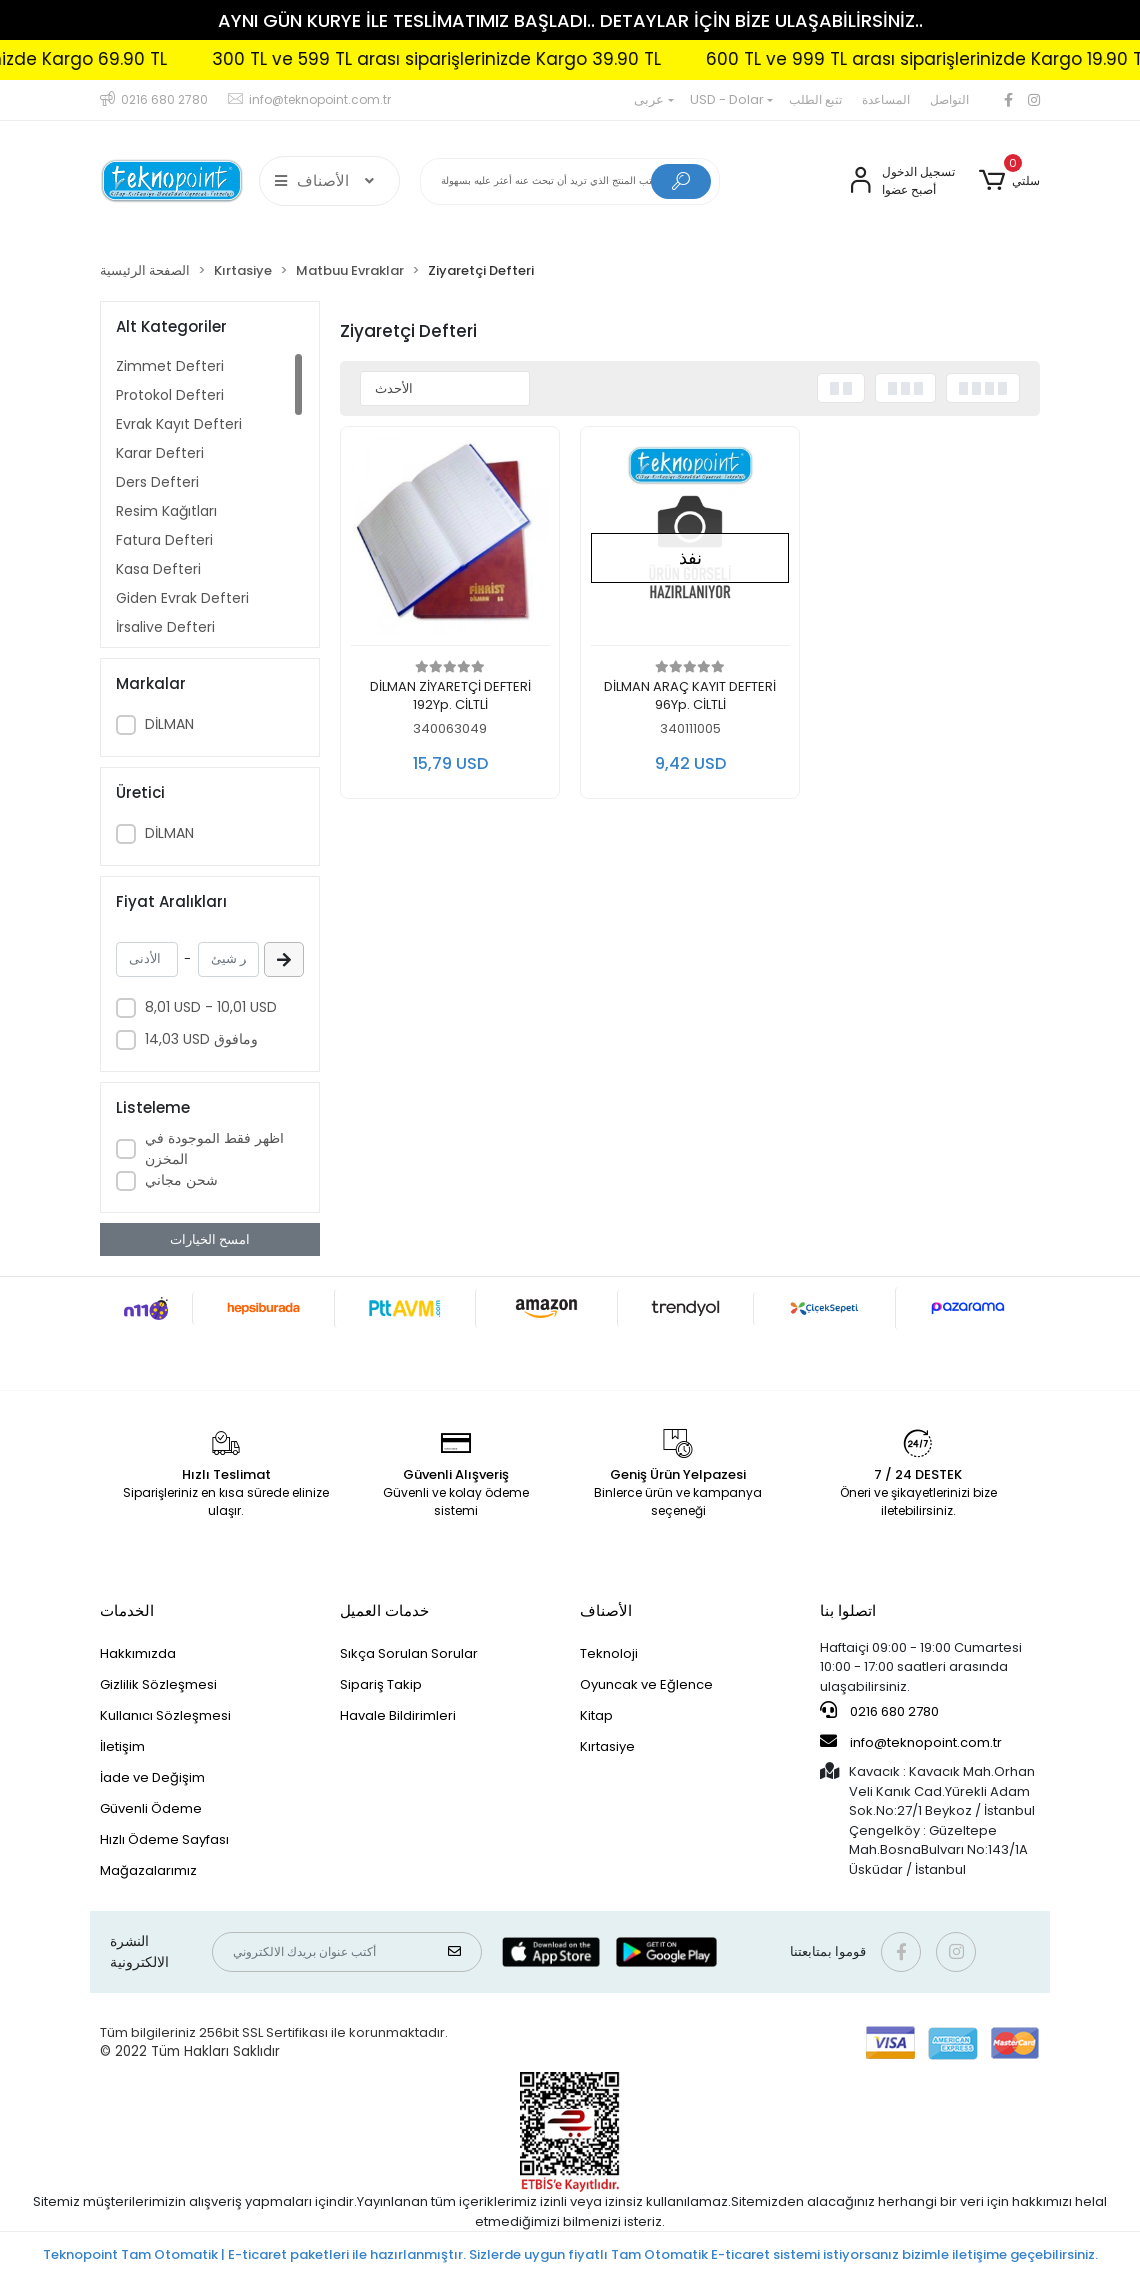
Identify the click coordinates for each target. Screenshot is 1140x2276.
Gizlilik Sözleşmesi (158, 1684)
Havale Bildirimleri (398, 1715)
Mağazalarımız (148, 1870)
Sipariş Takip (381, 1684)
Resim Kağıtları (166, 511)
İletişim (122, 1746)
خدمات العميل (384, 1610)
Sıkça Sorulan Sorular (409, 1653)
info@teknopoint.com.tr (911, 1742)
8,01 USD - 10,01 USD (211, 1007)
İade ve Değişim (152, 1777)
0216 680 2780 (879, 1711)
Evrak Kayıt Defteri (179, 424)
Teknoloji (609, 1653)
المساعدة (886, 99)
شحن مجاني (181, 1180)
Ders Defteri (157, 482)
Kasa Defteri (158, 569)
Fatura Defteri (164, 540)
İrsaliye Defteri (165, 627)
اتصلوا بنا (848, 1610)
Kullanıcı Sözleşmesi (165, 1715)
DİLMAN (169, 724)
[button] (1009, 181)
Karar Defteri (160, 453)
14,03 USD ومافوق (201, 1039)
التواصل (949, 99)
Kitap (596, 1715)
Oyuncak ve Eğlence (646, 1684)
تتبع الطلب (815, 99)
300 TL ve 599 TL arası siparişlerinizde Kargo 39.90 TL (491, 59)
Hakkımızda (138, 1653)
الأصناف (606, 1610)
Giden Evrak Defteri (182, 598)
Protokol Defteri (170, 395)
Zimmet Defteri (170, 366)
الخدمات (127, 1610)
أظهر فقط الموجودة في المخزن (214, 1148)
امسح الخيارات (210, 1239)
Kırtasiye (607, 1746)
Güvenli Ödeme (151, 1808)
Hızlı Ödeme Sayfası (164, 1839)
